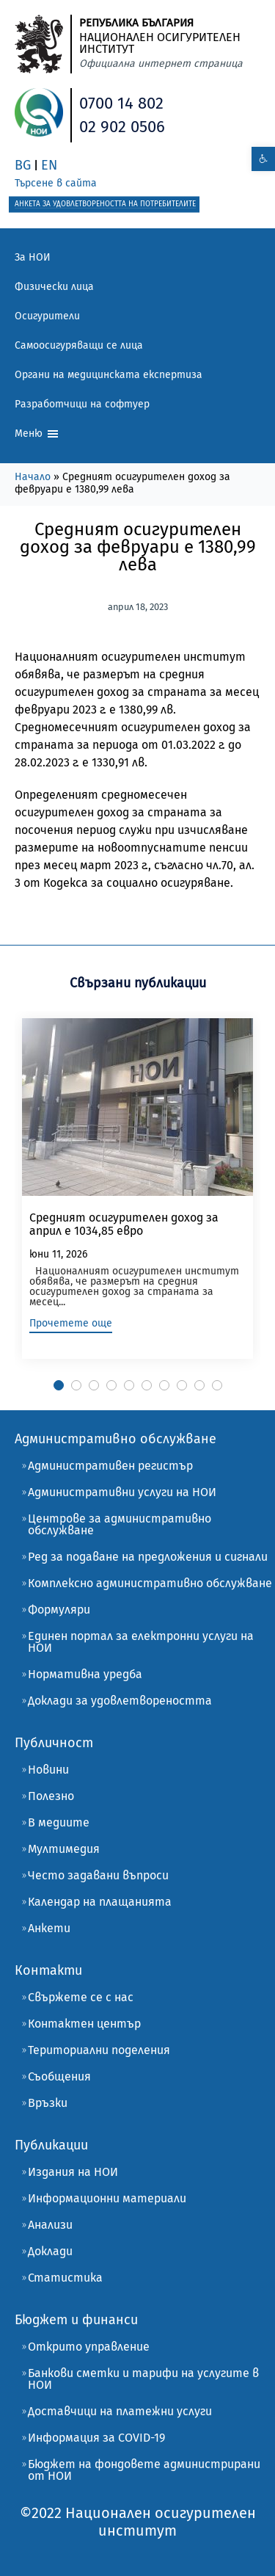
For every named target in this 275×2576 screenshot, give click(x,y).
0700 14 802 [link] (121, 103)
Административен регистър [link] (110, 1466)
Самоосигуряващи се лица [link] (79, 345)
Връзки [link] (47, 2103)
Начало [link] (33, 477)
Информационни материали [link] (107, 2198)
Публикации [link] (51, 2145)
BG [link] (23, 165)
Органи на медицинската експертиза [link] (108, 375)
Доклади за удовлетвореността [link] (120, 1701)
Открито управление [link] (89, 2347)
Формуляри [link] (59, 1610)
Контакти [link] (48, 1970)
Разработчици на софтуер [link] (82, 404)
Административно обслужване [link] (115, 1439)
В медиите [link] (58, 1822)
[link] (263, 159)
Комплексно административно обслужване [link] (150, 1583)
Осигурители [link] (47, 316)
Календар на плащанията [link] (100, 1902)
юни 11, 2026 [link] (58, 1254)
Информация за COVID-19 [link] (96, 2438)
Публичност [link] (54, 1743)
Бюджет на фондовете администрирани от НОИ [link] (144, 2470)
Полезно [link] (51, 1796)
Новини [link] (48, 1770)
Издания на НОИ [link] (73, 2172)
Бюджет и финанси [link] (76, 2320)
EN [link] (49, 165)
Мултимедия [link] (64, 1849)
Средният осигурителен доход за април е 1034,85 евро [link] (124, 1224)
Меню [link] (37, 434)
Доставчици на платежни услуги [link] (120, 2411)
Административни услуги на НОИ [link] (122, 1492)
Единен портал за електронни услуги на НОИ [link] (141, 1642)
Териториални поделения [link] (99, 2050)
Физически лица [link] (54, 286)
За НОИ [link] (33, 257)
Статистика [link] (65, 2278)
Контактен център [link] (84, 2024)
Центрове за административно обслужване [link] (119, 1524)
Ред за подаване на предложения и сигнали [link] (148, 1557)
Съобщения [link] (59, 2076)
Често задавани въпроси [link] (98, 1875)
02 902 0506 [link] (122, 127)
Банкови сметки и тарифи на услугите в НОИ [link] (143, 2379)
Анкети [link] (49, 1928)
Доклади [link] (50, 2251)
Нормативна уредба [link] (85, 1674)
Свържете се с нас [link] (80, 1997)
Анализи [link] (50, 2225)
